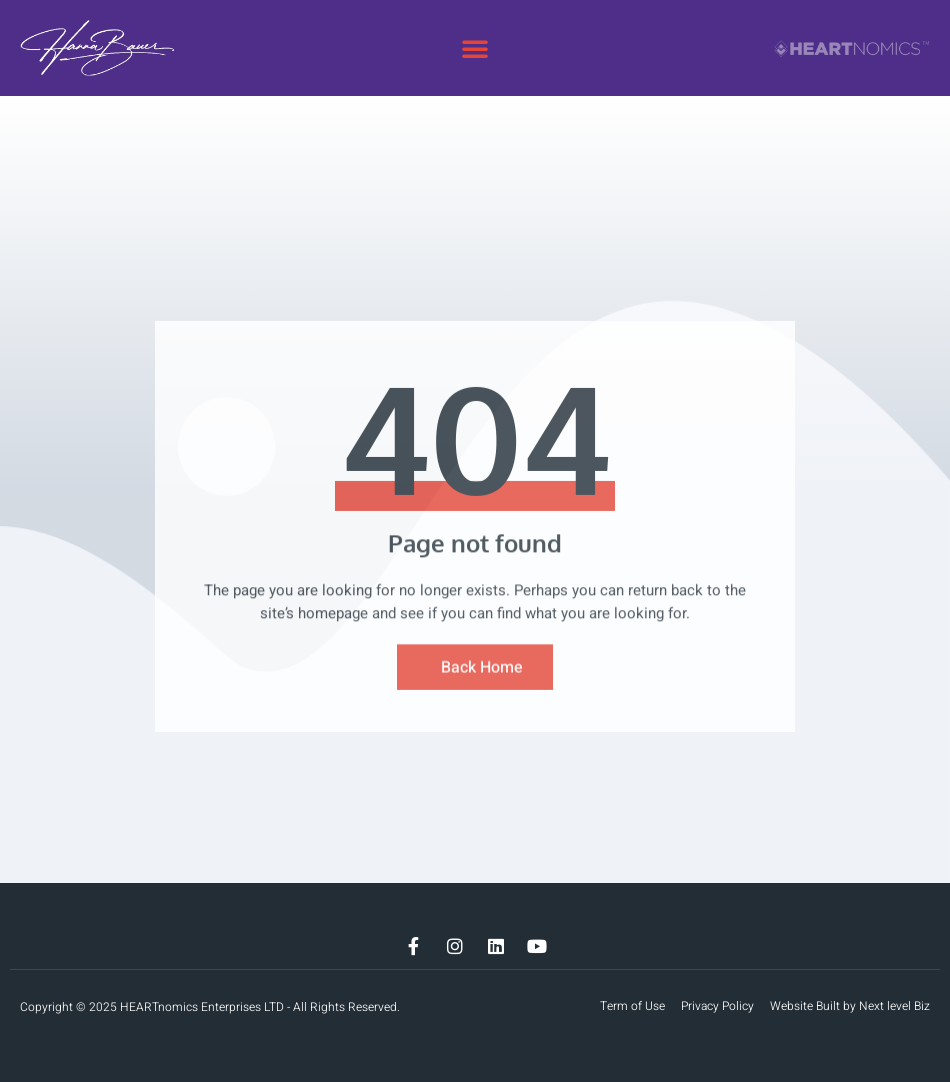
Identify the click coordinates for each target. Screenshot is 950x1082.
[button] (475, 48)
